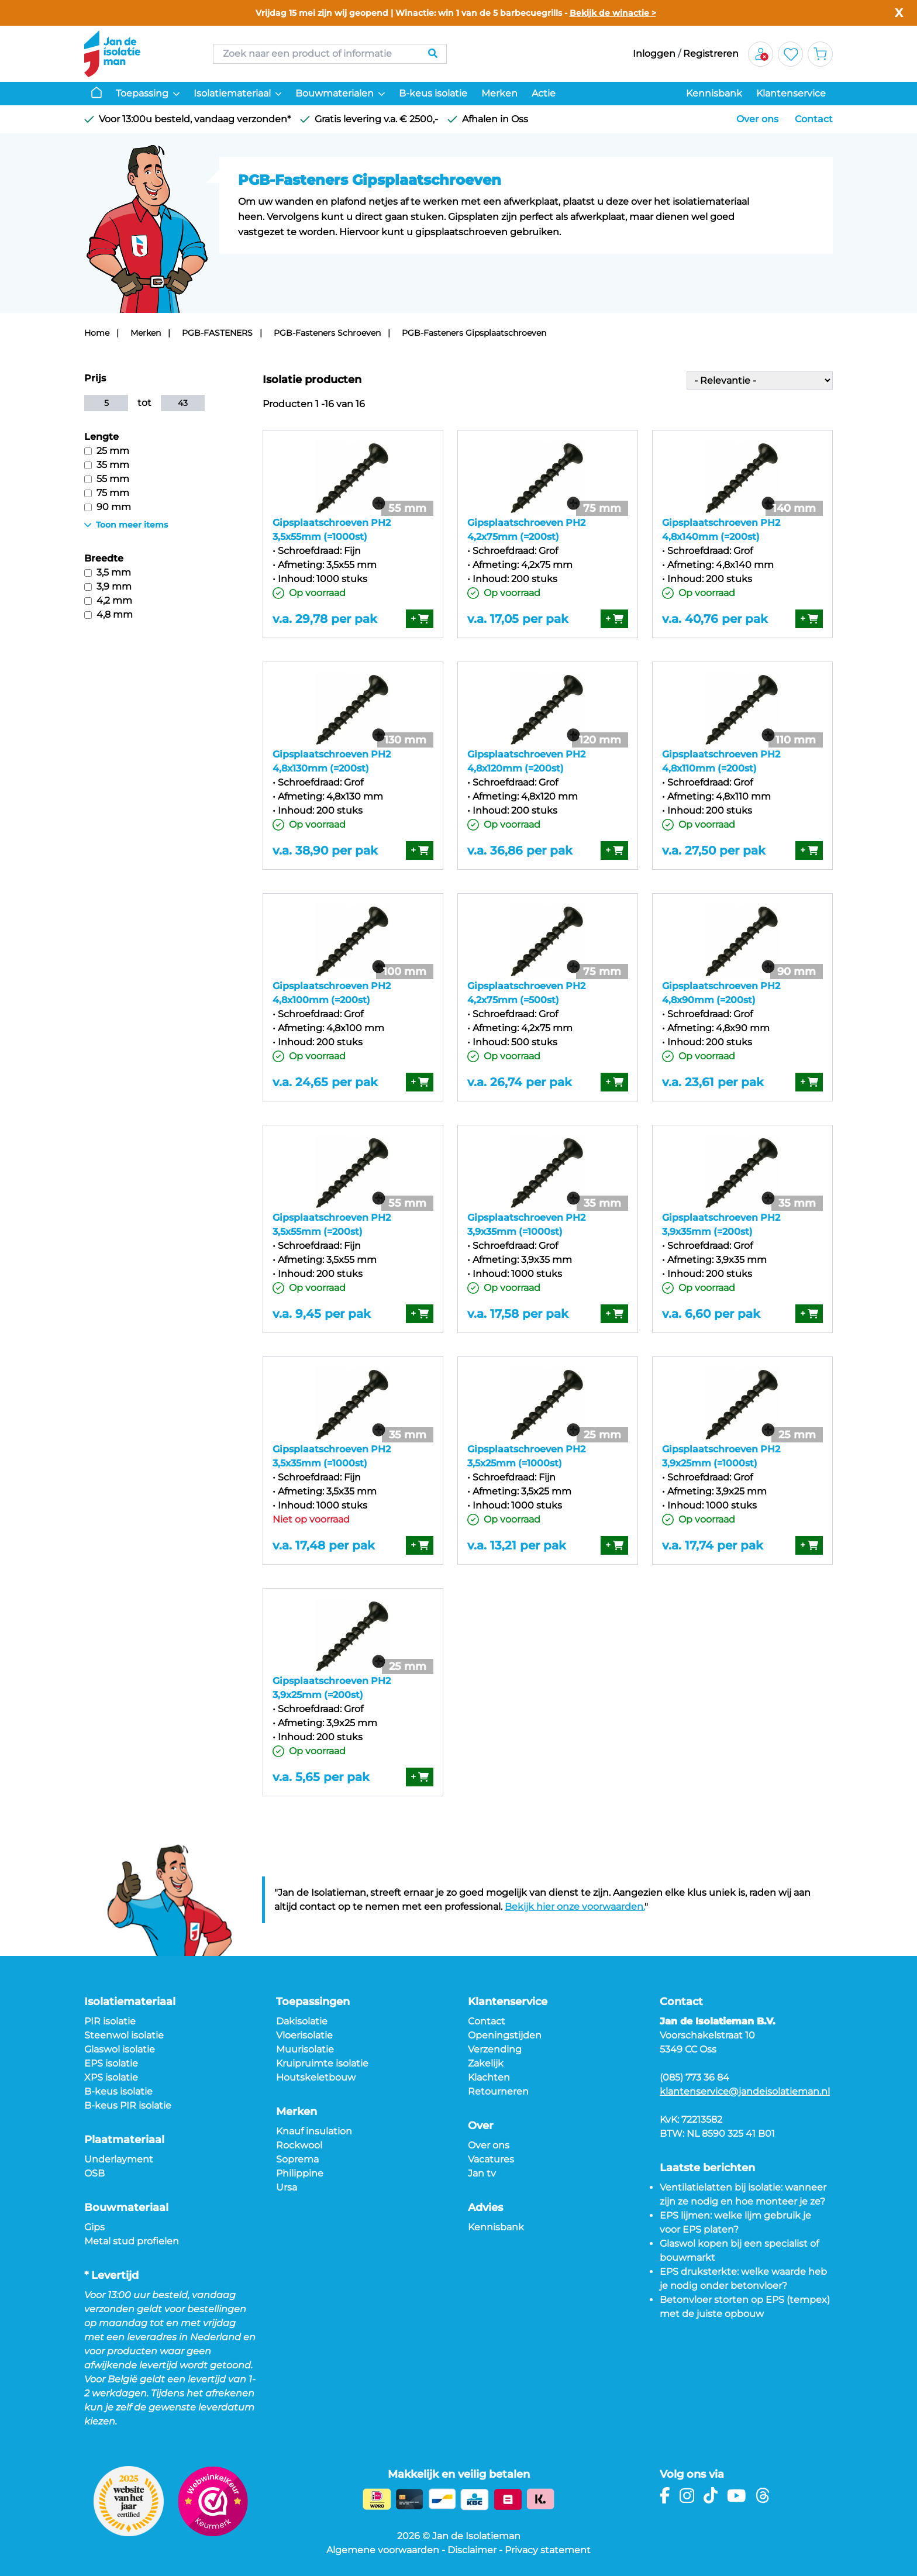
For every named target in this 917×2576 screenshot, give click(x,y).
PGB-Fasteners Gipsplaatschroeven (474, 333)
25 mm (106, 450)
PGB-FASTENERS (217, 333)
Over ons (757, 119)
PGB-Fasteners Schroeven (327, 333)
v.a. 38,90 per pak (325, 850)
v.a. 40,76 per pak (715, 619)
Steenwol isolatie (124, 2035)
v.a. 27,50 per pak (714, 850)
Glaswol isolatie (119, 2049)
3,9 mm (108, 586)
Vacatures (491, 2159)
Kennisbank (714, 93)
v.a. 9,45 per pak (322, 1314)
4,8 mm (108, 614)
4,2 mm (108, 600)
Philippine (299, 2173)
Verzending (495, 2049)
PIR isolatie (110, 2021)
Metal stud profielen (131, 2241)
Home (96, 333)
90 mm (107, 506)
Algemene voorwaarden (382, 2550)
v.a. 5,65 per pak (321, 1777)
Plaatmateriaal (124, 2139)
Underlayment (118, 2159)
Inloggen (654, 53)
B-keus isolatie (433, 93)
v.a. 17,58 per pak (517, 1314)
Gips (94, 2227)
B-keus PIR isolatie (127, 2105)
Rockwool (299, 2145)
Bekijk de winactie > (613, 13)
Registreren (711, 53)
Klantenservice (791, 93)
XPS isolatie (111, 2077)
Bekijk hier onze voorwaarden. (574, 1906)
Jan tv (482, 2173)
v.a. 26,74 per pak (519, 1082)
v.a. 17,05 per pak (517, 619)
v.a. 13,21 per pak (516, 1545)
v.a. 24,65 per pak (325, 1082)
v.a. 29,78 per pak (325, 619)
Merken (499, 93)
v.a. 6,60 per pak (711, 1314)
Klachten (489, 2077)
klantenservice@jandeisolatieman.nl (745, 2091)
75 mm (106, 492)
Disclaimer (472, 2550)
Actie (544, 93)
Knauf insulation (314, 2131)
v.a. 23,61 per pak (713, 1082)
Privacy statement (548, 2550)
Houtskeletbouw (316, 2077)
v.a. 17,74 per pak (712, 1545)
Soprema (297, 2159)
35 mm (106, 464)
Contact (814, 119)
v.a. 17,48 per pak (324, 1545)
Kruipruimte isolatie (322, 2063)
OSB (94, 2173)
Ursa (286, 2187)
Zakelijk (486, 2063)
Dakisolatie (302, 2021)
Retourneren (498, 2091)
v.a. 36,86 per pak (520, 850)
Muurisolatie (305, 2049)
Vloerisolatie (304, 2035)
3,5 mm (107, 572)
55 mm (106, 478)
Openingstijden (505, 2035)
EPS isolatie (111, 2063)
